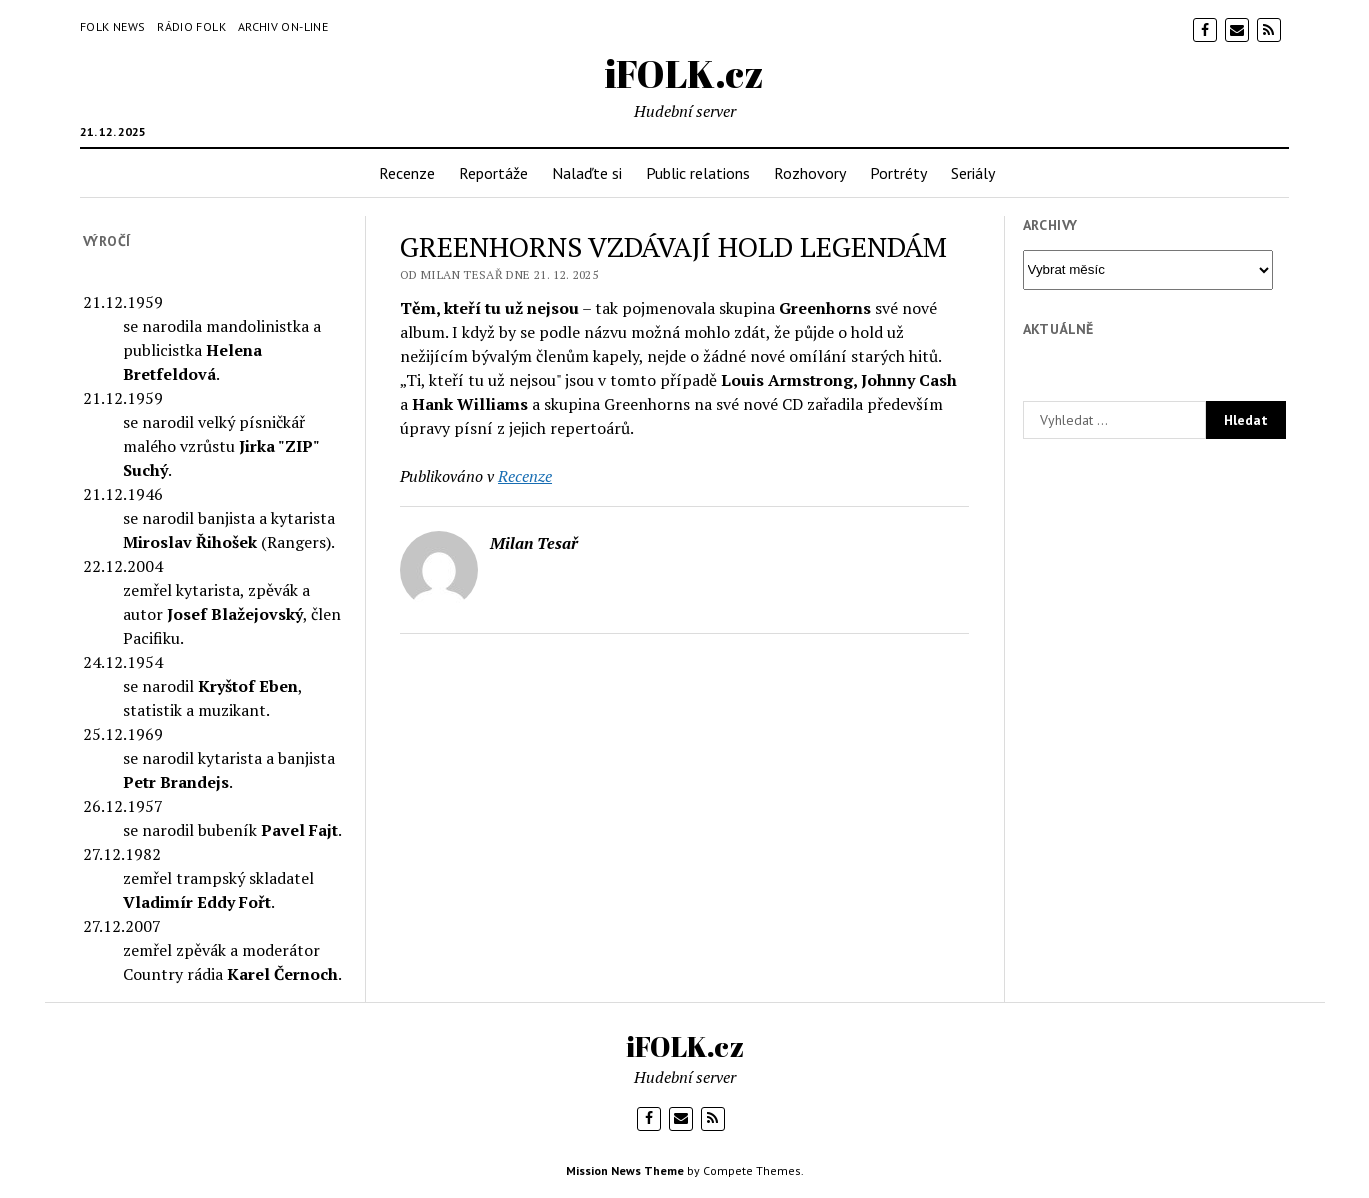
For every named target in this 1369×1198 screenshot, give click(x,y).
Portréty (898, 173)
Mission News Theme (625, 1170)
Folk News (112, 26)
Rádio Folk (191, 26)
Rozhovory (810, 173)
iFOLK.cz (684, 73)
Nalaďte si (587, 173)
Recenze (407, 173)
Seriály (973, 173)
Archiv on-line (283, 26)
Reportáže (493, 173)
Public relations (698, 173)
